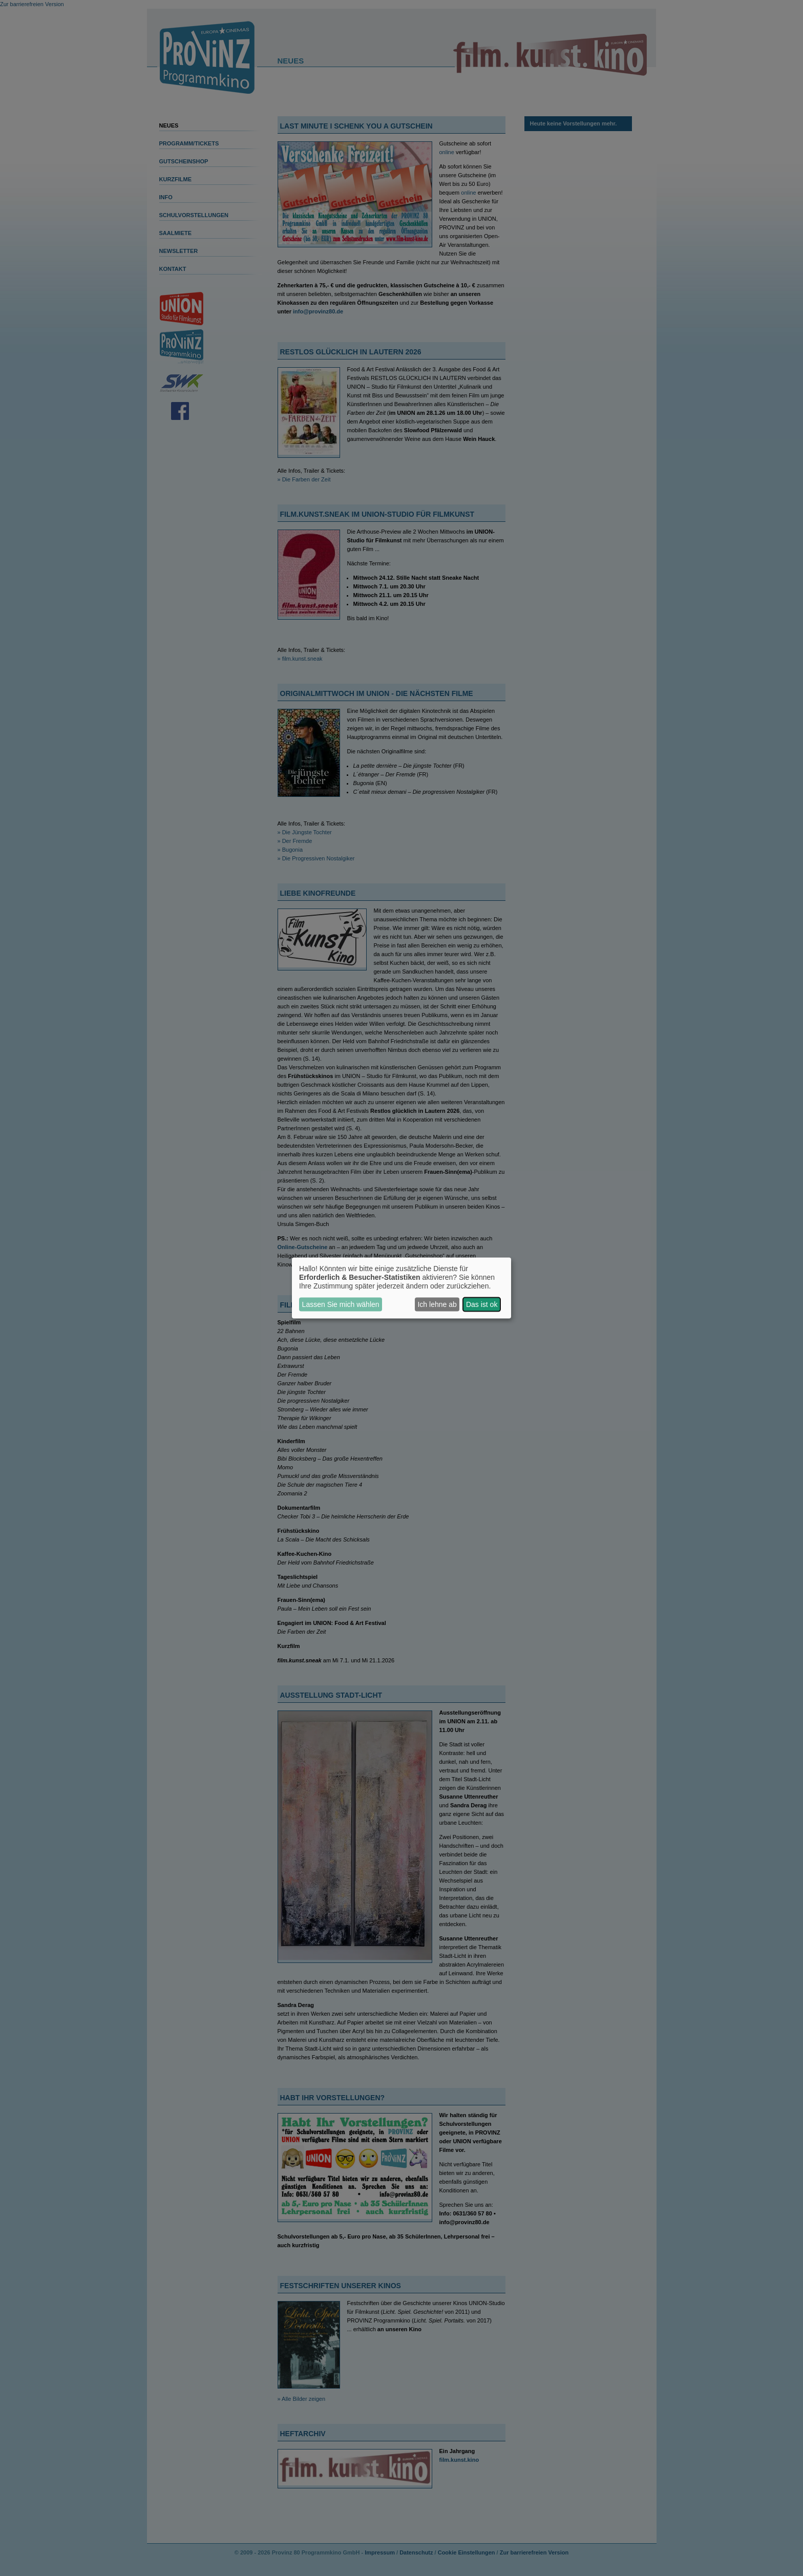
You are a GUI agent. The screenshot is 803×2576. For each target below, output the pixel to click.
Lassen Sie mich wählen (340, 1304)
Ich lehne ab (436, 1304)
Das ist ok (481, 1304)
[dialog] (401, 1288)
